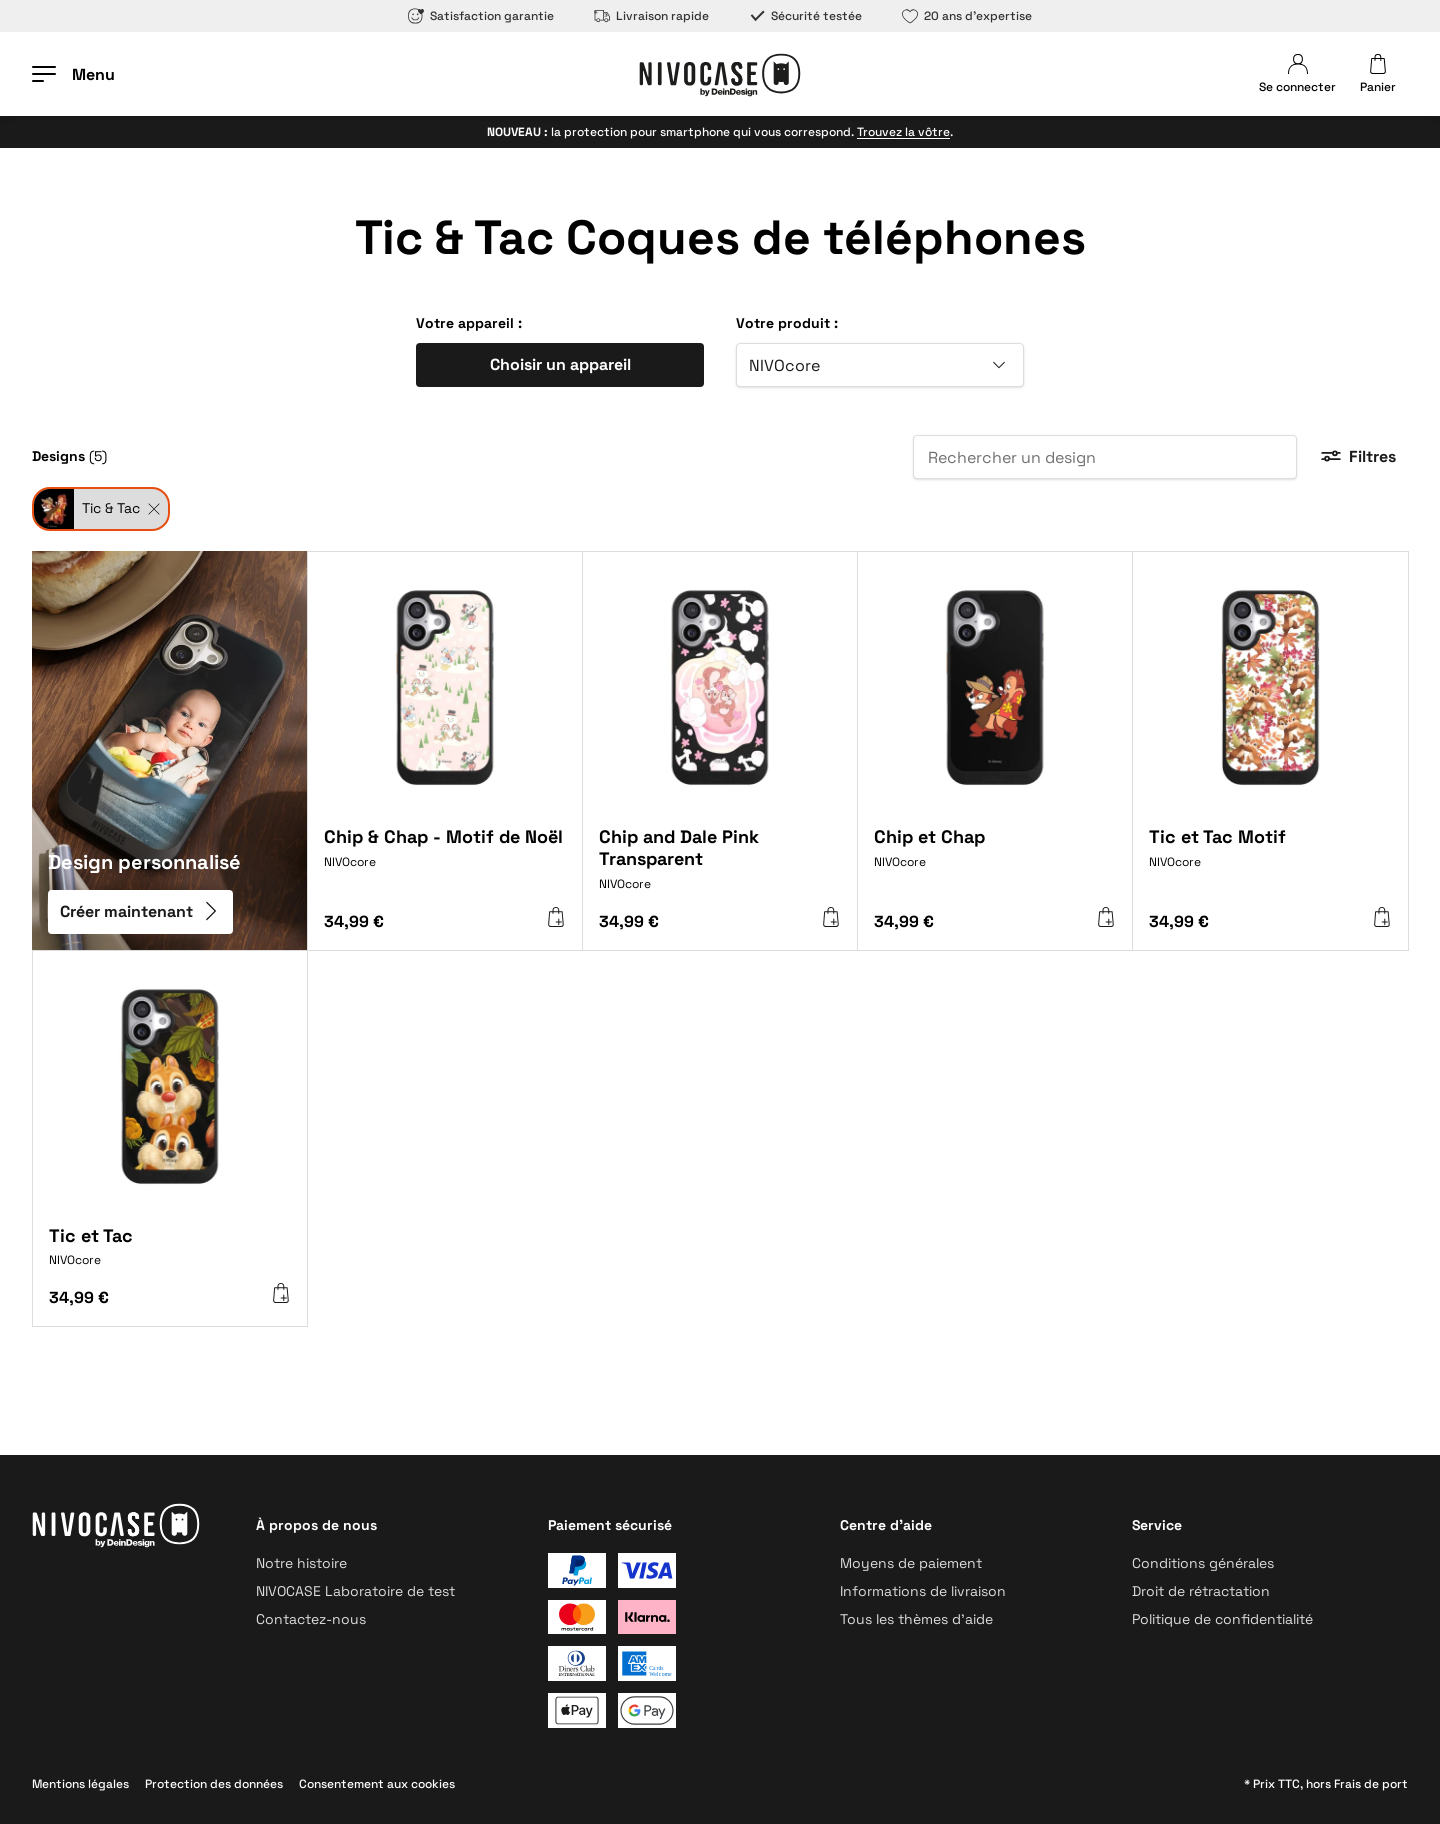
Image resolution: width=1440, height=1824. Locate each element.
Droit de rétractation (1201, 1591)
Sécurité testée (805, 16)
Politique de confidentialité (1222, 1619)
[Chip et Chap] (995, 861)
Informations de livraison (923, 1591)
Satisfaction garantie (481, 16)
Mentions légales (80, 1784)
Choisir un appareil (560, 364)
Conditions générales (1203, 1563)
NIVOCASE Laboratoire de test (355, 1591)
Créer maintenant (140, 912)
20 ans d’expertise (967, 16)
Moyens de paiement (911, 1563)
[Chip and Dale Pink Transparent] (720, 866)
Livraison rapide (651, 16)
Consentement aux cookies (377, 1784)
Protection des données (214, 1784)
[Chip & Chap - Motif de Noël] (445, 861)
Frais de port (1371, 1784)
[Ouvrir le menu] (73, 74)
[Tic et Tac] (170, 1255)
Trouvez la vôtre (903, 132)
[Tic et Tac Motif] (1270, 861)
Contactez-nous (311, 1619)
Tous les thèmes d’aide (916, 1619)
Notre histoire (301, 1563)
